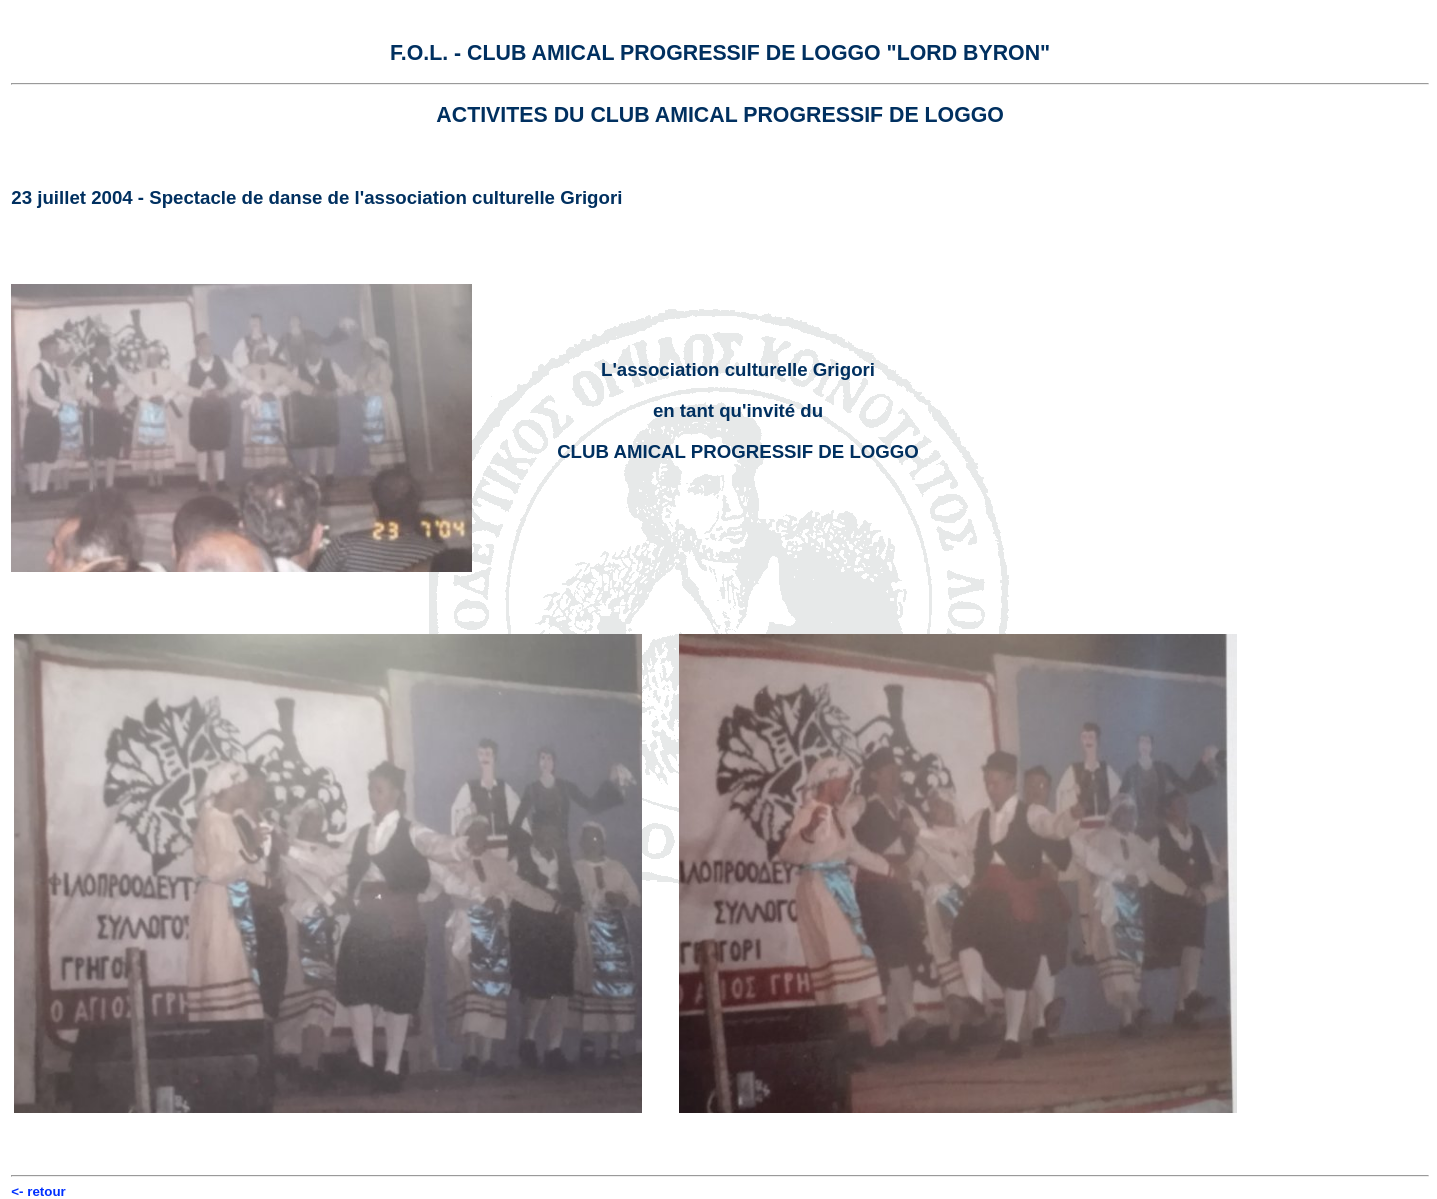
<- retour (38, 1191)
